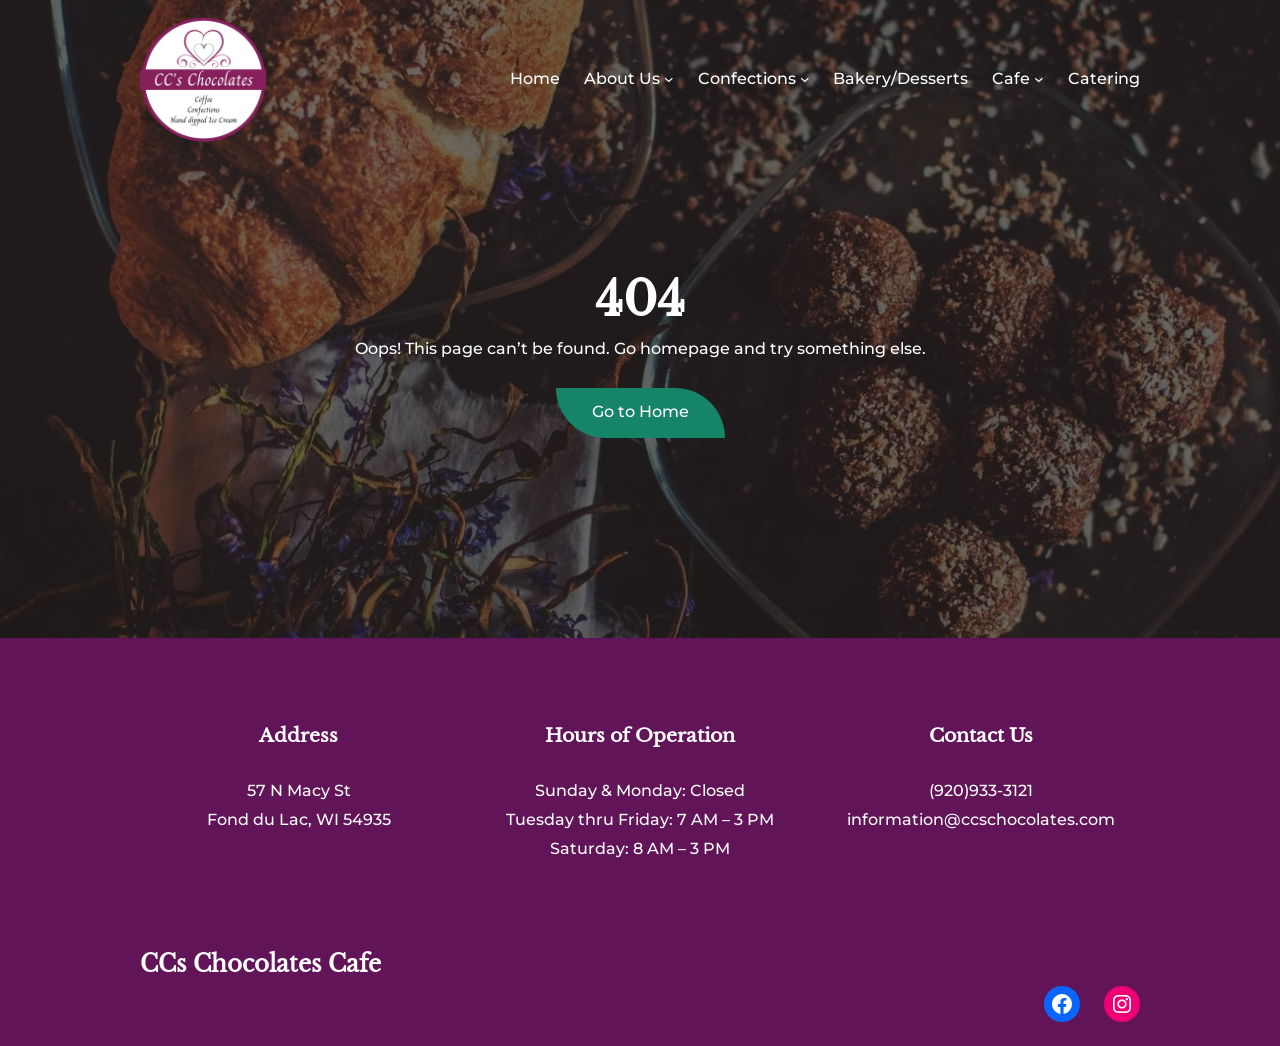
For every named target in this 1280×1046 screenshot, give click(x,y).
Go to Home (640, 411)
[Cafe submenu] (1039, 79)
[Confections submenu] (805, 79)
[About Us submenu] (669, 79)
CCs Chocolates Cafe (260, 964)
